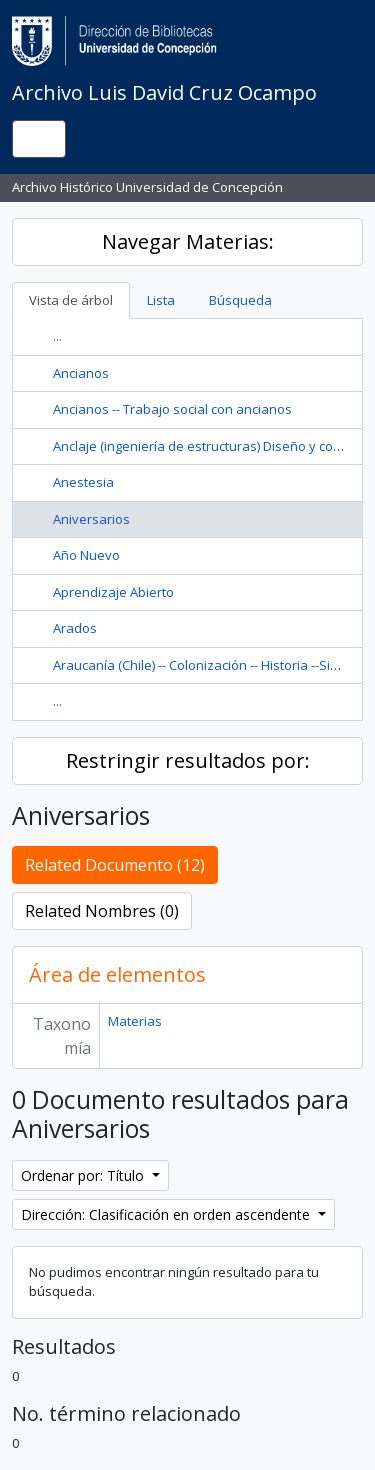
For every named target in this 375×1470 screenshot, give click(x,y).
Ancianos (81, 373)
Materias (135, 1021)
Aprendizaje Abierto (113, 592)
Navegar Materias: (188, 241)
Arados (75, 628)
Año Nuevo (86, 555)
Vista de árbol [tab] (71, 300)
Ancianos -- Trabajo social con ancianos (172, 409)
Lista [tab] (161, 300)
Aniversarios (91, 519)
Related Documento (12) (115, 865)
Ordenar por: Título (84, 1175)
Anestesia (83, 482)
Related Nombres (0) (102, 911)
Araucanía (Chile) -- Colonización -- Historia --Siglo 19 (209, 665)
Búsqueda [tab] (240, 300)
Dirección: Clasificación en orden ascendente (167, 1214)
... (57, 336)
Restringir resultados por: (188, 760)
